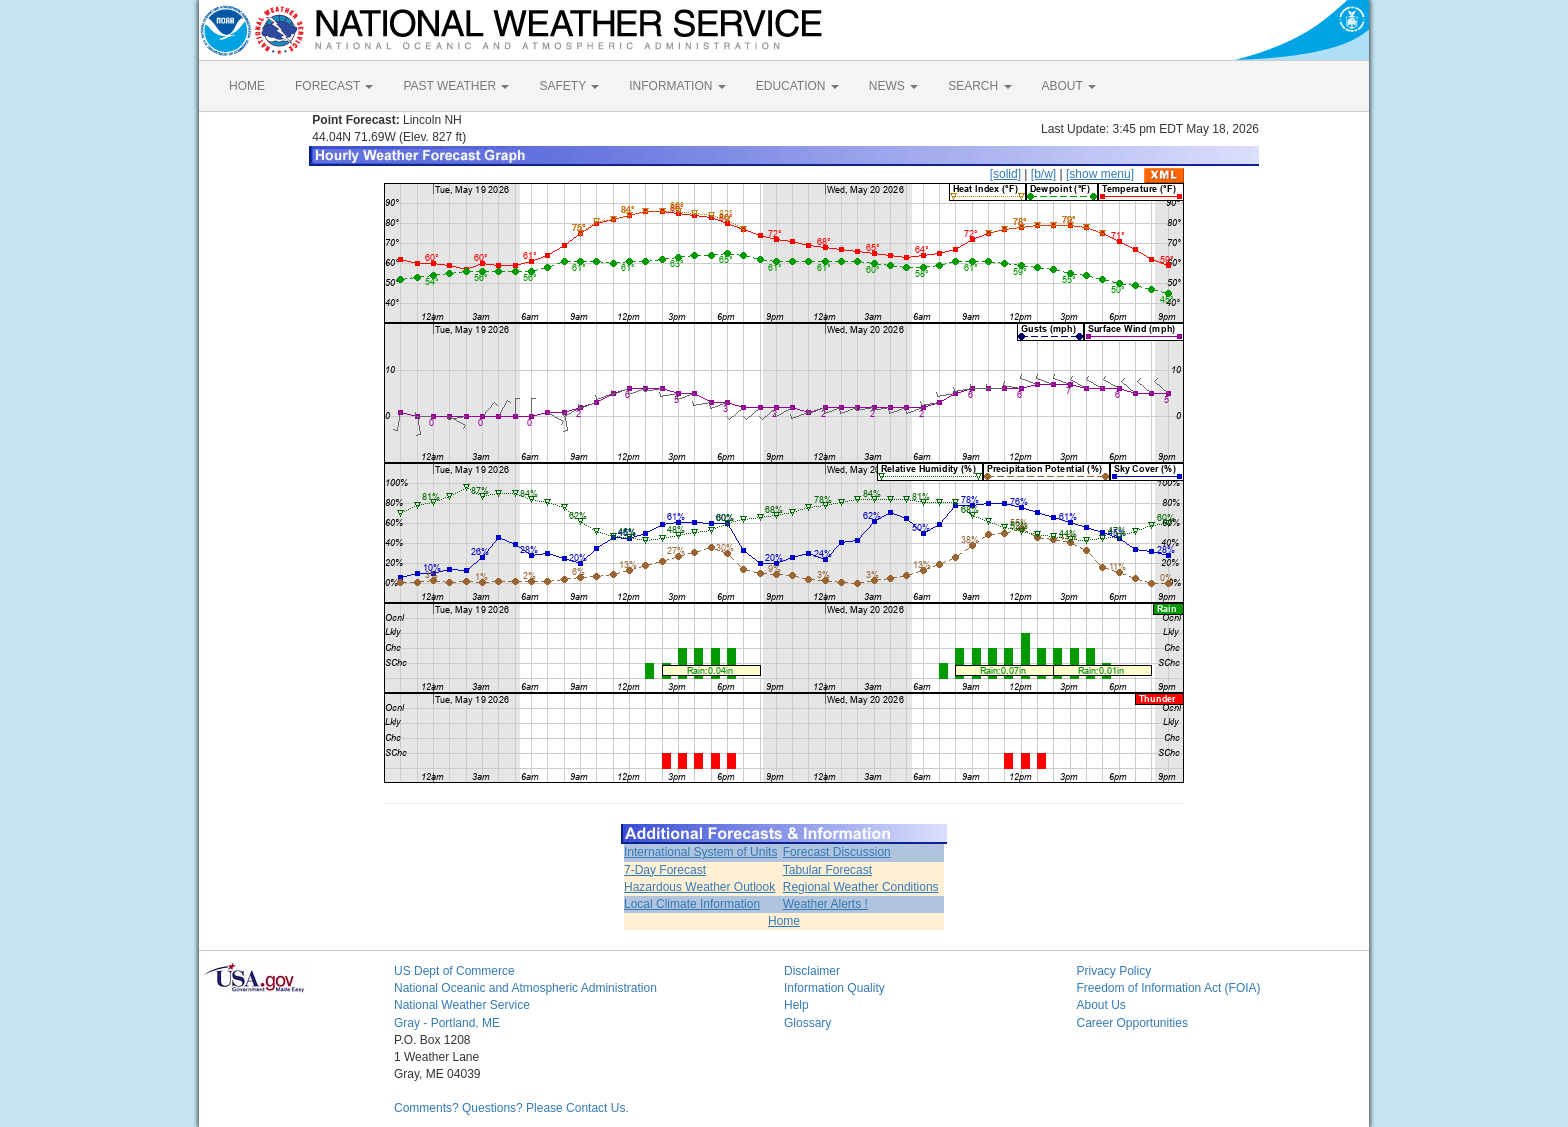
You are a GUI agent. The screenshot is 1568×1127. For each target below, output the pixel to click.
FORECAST (334, 86)
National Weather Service (462, 1005)
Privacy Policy (1114, 971)
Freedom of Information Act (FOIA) (1169, 988)
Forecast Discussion (837, 852)
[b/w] (1043, 174)
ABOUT (1069, 86)
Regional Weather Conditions (861, 887)
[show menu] (1100, 174)
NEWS (893, 86)
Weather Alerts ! (825, 904)
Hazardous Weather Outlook (699, 887)
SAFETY (569, 86)
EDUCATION (797, 86)
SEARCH (979, 86)
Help (796, 1005)
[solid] (1005, 174)
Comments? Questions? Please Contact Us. (511, 1108)
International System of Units (700, 852)
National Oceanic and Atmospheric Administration (525, 988)
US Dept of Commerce (454, 971)
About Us (1101, 1005)
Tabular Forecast (827, 870)
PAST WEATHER (456, 86)
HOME (247, 86)
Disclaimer (812, 971)
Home (784, 921)
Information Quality (834, 988)
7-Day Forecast (665, 870)
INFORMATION (677, 86)
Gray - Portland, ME (447, 1023)
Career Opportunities (1132, 1023)
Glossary (807, 1023)
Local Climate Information (692, 904)
